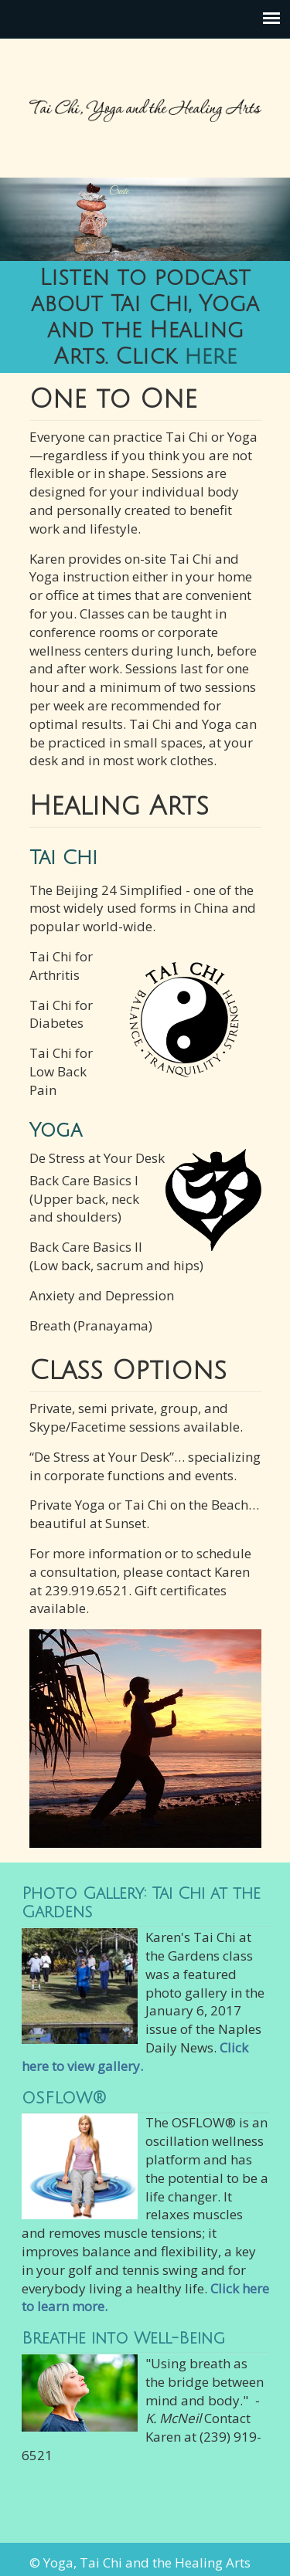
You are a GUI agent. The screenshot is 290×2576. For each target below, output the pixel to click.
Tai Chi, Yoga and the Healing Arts (145, 101)
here (210, 356)
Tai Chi (63, 858)
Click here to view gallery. (135, 2057)
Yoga (55, 1130)
